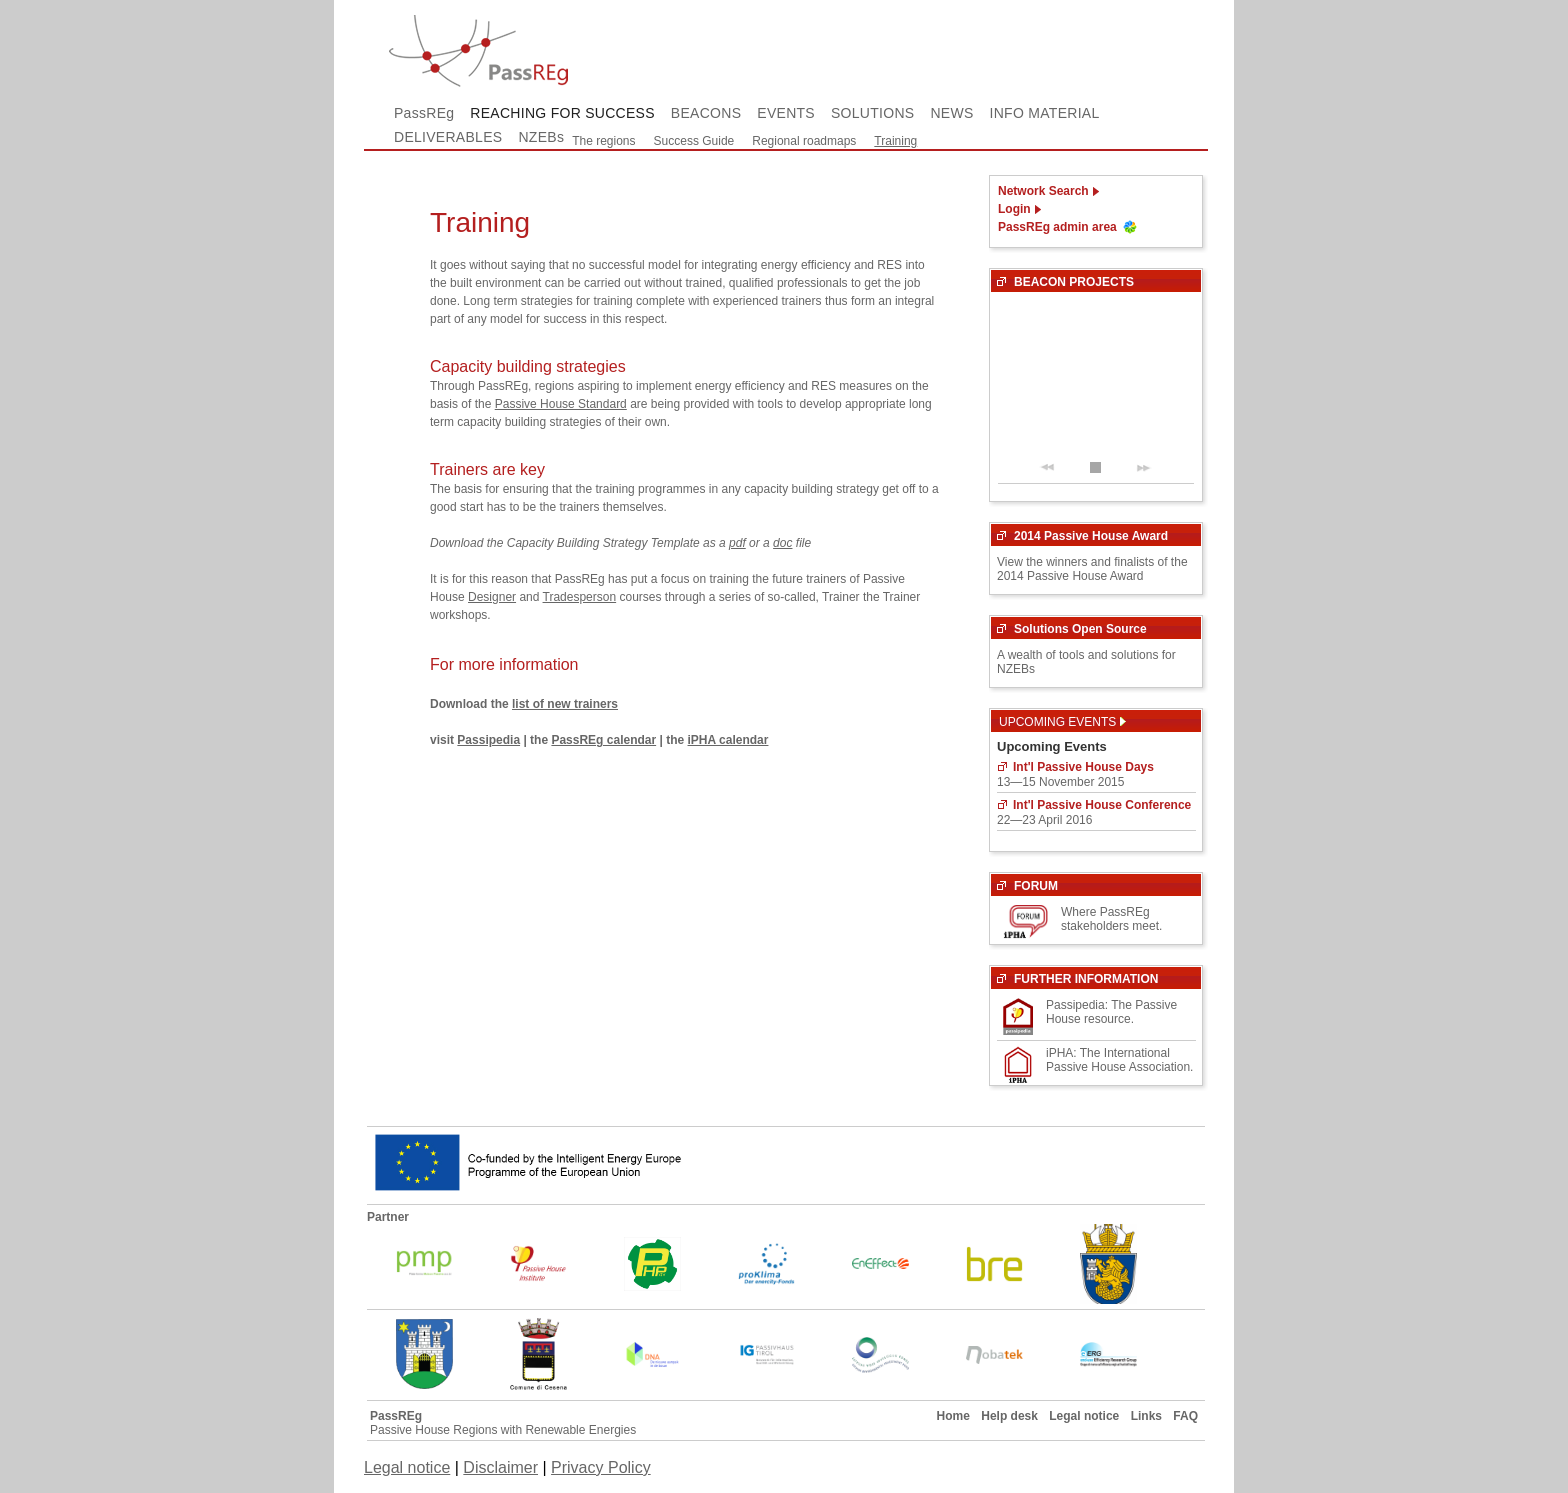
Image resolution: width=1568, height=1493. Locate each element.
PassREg (424, 113)
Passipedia (488, 740)
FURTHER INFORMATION (1086, 979)
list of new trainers (565, 704)
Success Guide (694, 141)
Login (1014, 209)
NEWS (951, 113)
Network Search (1043, 191)
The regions (603, 141)
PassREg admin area (1057, 227)
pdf (737, 543)
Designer (492, 597)
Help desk (1009, 1416)
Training (895, 141)
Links (1146, 1416)
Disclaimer (500, 1467)
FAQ (1185, 1416)
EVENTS (786, 113)
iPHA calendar (728, 740)
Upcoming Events (1063, 722)
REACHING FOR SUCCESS (562, 113)
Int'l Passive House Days (1083, 767)
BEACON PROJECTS (1074, 282)
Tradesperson (580, 597)
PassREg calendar (603, 740)
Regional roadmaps (804, 141)
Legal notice (1084, 1416)
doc (782, 543)
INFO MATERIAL (1045, 113)
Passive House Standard (561, 404)
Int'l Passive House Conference (1102, 805)
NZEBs (541, 137)
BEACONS (706, 113)
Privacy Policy (601, 1467)
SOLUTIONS (872, 113)
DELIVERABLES (448, 137)
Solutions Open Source (1080, 629)
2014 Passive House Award (1091, 536)
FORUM (1036, 886)
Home (953, 1416)
